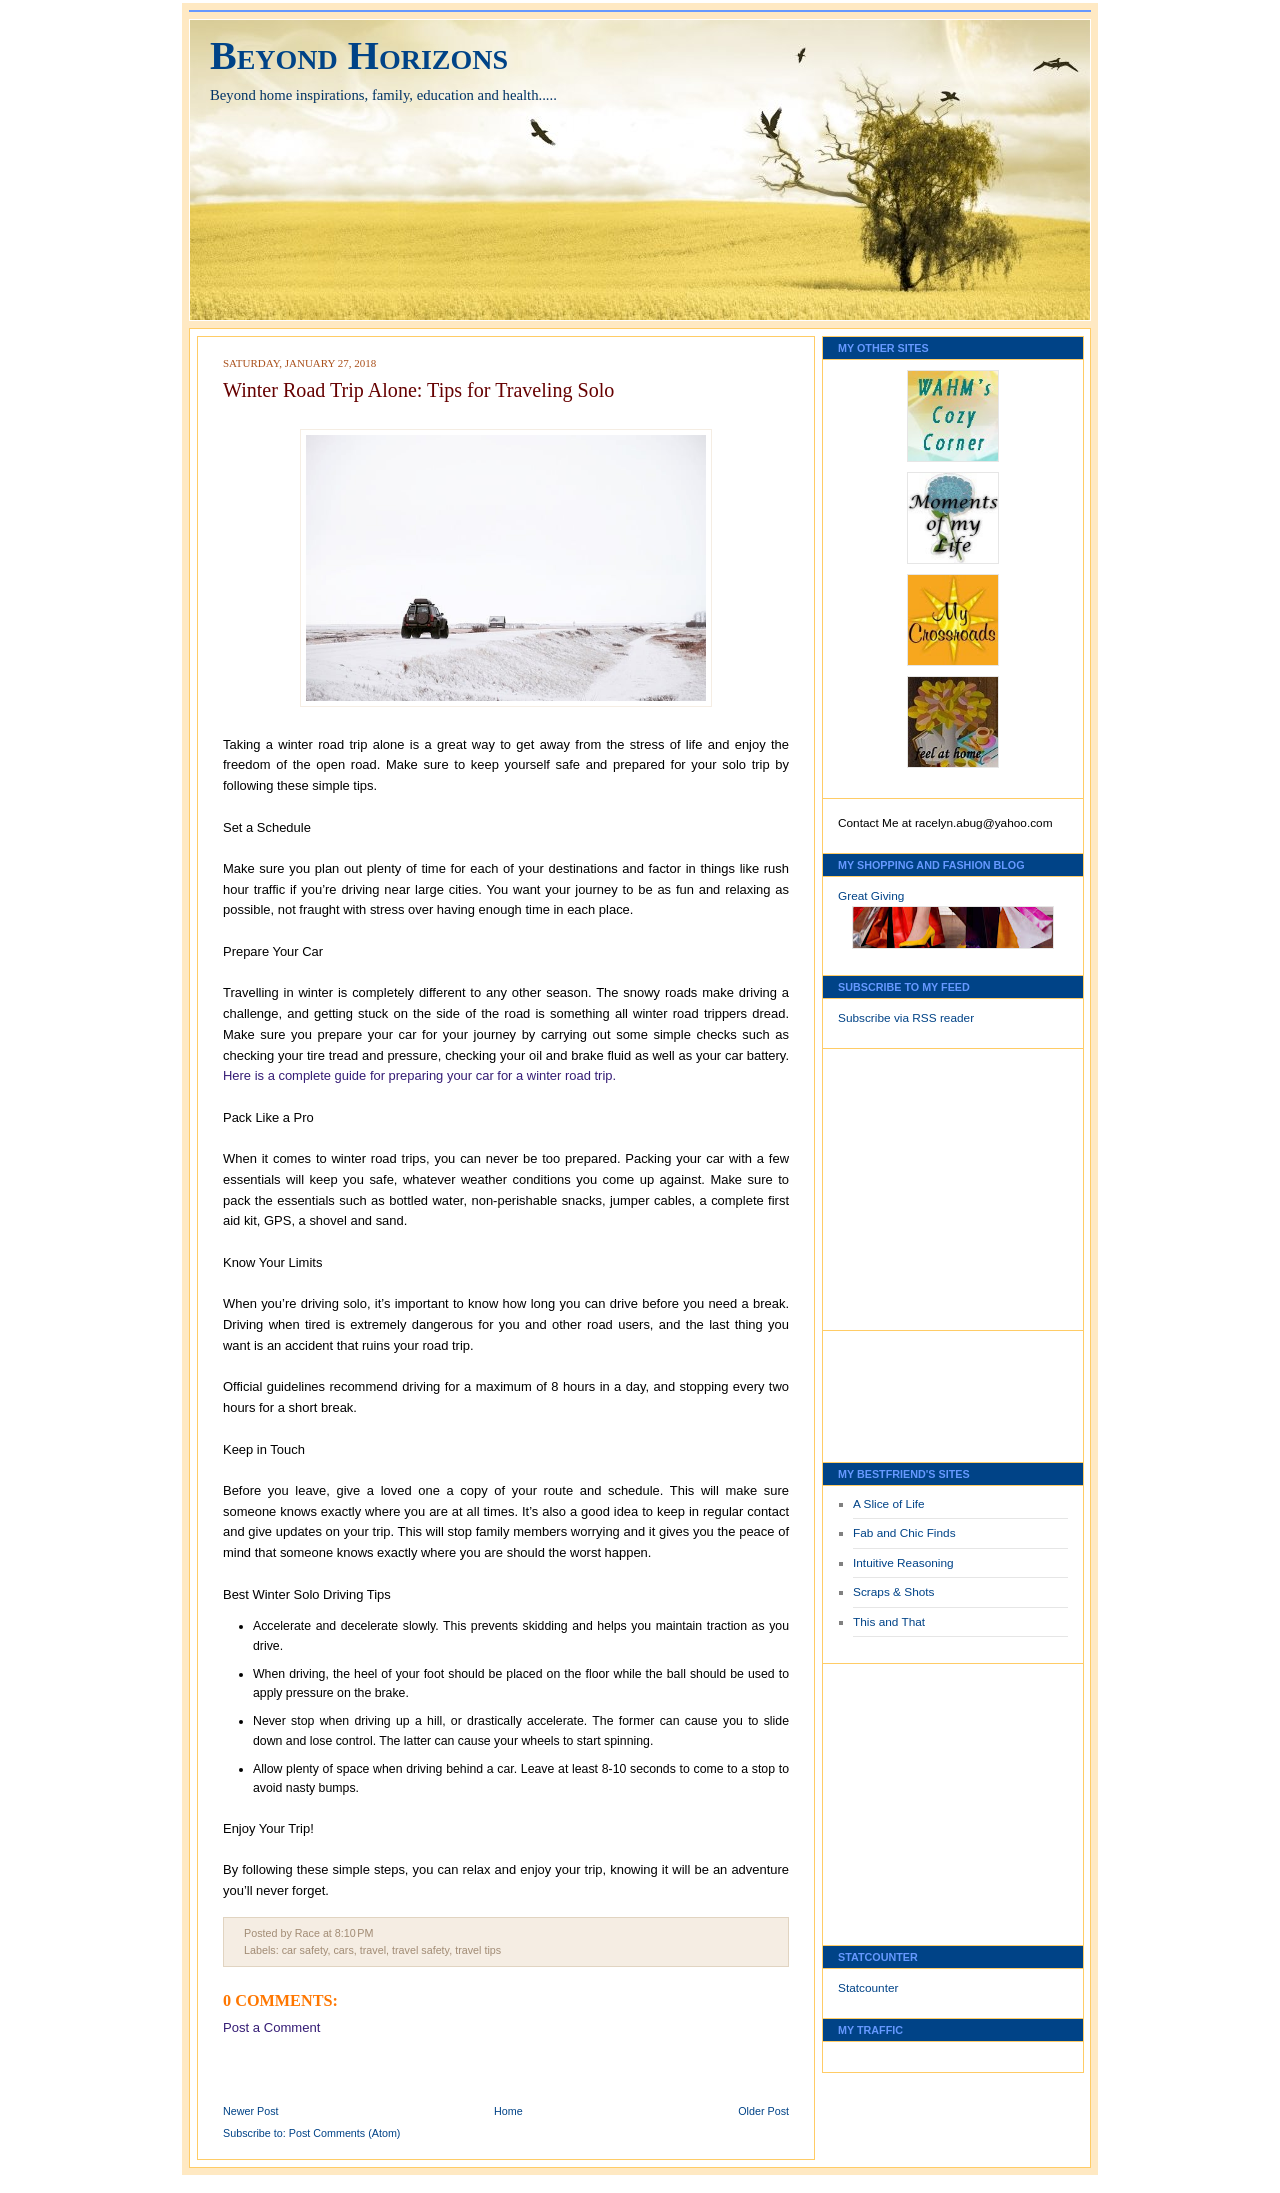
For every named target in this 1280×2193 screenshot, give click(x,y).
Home (508, 2111)
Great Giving (871, 896)
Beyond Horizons (359, 55)
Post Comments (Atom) (345, 2133)
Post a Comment (271, 2027)
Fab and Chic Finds (904, 1533)
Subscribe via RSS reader (906, 1018)
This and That (889, 1622)
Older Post (763, 2111)
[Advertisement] (898, 1184)
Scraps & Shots (894, 1592)
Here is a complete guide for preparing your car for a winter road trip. (419, 1075)
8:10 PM (354, 1933)
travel (373, 1950)
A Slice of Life (889, 1504)
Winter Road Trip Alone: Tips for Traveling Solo (418, 390)
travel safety (420, 1950)
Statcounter (868, 1988)
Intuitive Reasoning (903, 1563)
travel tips (478, 1950)
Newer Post (251, 2111)
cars (343, 1950)
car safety (305, 1950)
